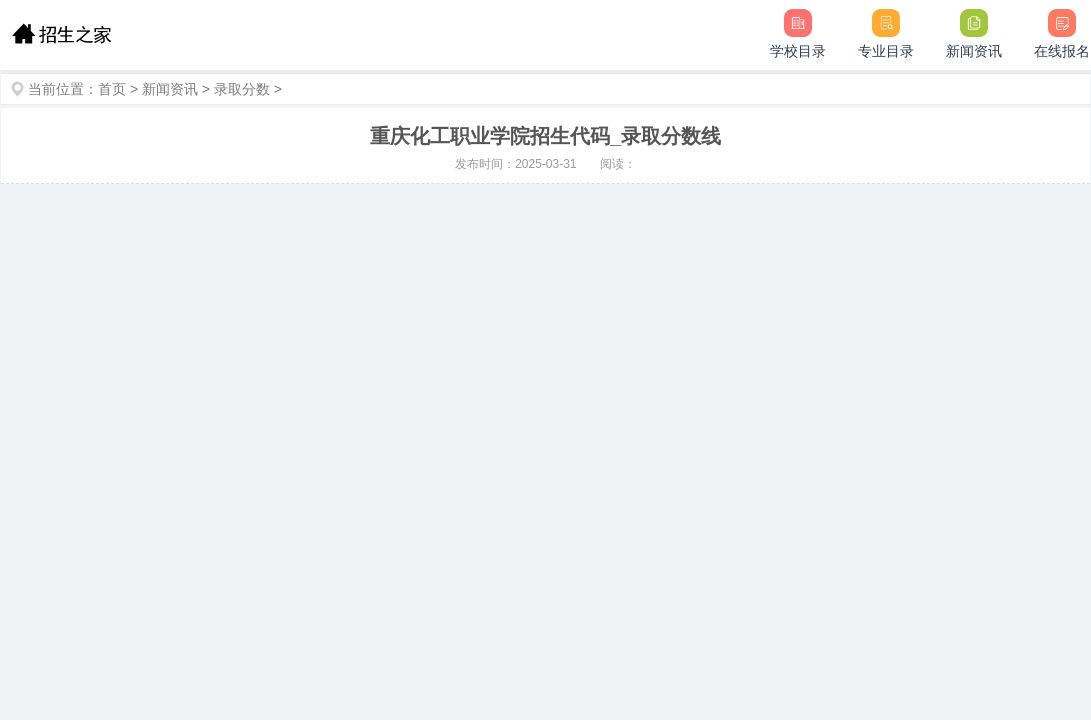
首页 (112, 89)
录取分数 (242, 89)
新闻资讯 (170, 89)
